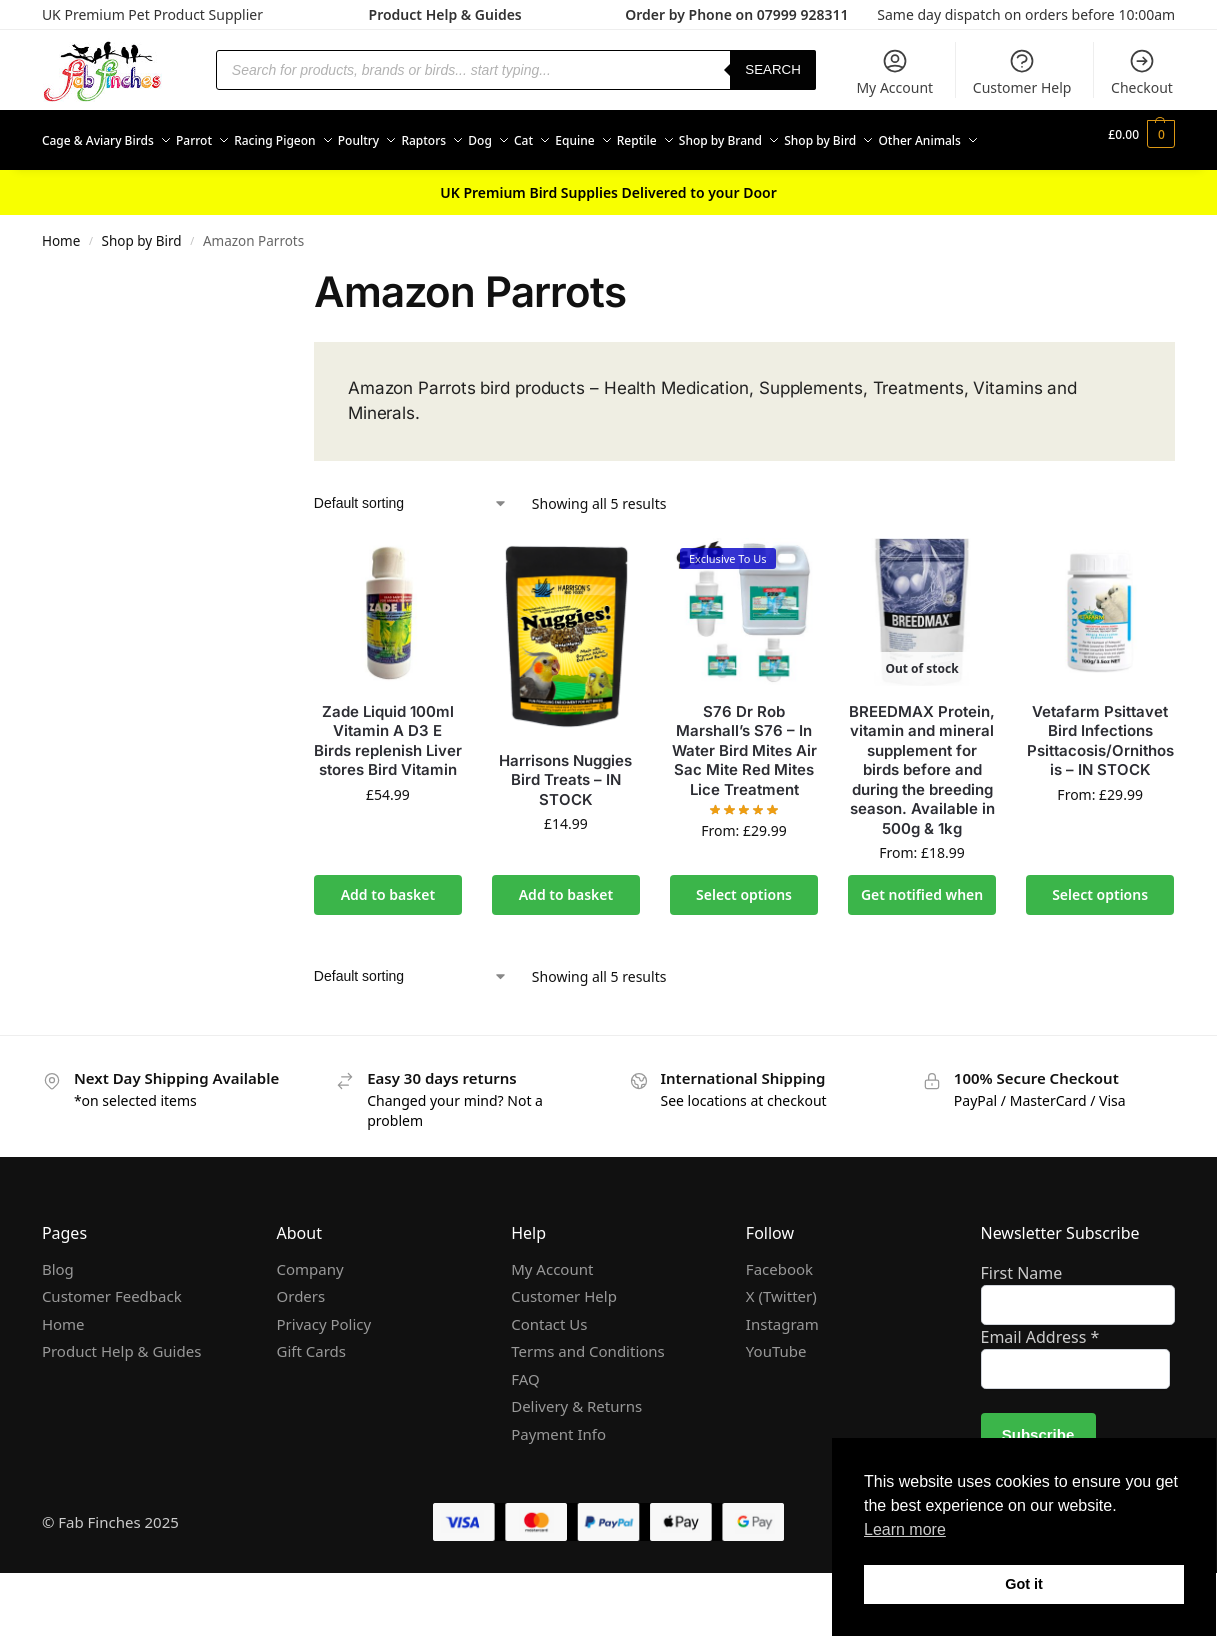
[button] (1143, 159)
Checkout (1142, 72)
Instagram (782, 1361)
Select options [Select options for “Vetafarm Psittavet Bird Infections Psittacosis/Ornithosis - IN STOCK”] (1100, 931)
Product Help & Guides (445, 14)
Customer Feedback (112, 1333)
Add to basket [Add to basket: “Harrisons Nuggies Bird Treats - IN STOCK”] (566, 931)
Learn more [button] (905, 1529)
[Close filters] (241, 317)
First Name (1022, 1310)
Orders (301, 1333)
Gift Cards (311, 1388)
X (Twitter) (781, 1333)
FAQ (525, 1416)
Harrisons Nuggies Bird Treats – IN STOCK (565, 817)
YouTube (776, 1388)
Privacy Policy (324, 1361)
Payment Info (558, 1471)
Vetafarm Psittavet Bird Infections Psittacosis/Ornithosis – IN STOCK (1100, 778)
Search (773, 69)
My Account (894, 72)
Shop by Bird (142, 278)
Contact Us (549, 1361)
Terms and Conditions (588, 1388)
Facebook (779, 1306)
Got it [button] (1024, 1584)
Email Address (1040, 1374)
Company (310, 1306)
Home (61, 278)
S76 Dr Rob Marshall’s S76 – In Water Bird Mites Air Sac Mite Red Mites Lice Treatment (744, 787)
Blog (58, 1306)
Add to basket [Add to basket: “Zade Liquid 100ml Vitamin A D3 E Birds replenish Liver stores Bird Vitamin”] (388, 931)
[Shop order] (411, 540)
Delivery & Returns (576, 1443)
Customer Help (1022, 72)
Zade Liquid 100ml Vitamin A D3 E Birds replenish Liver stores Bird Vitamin (388, 778)
